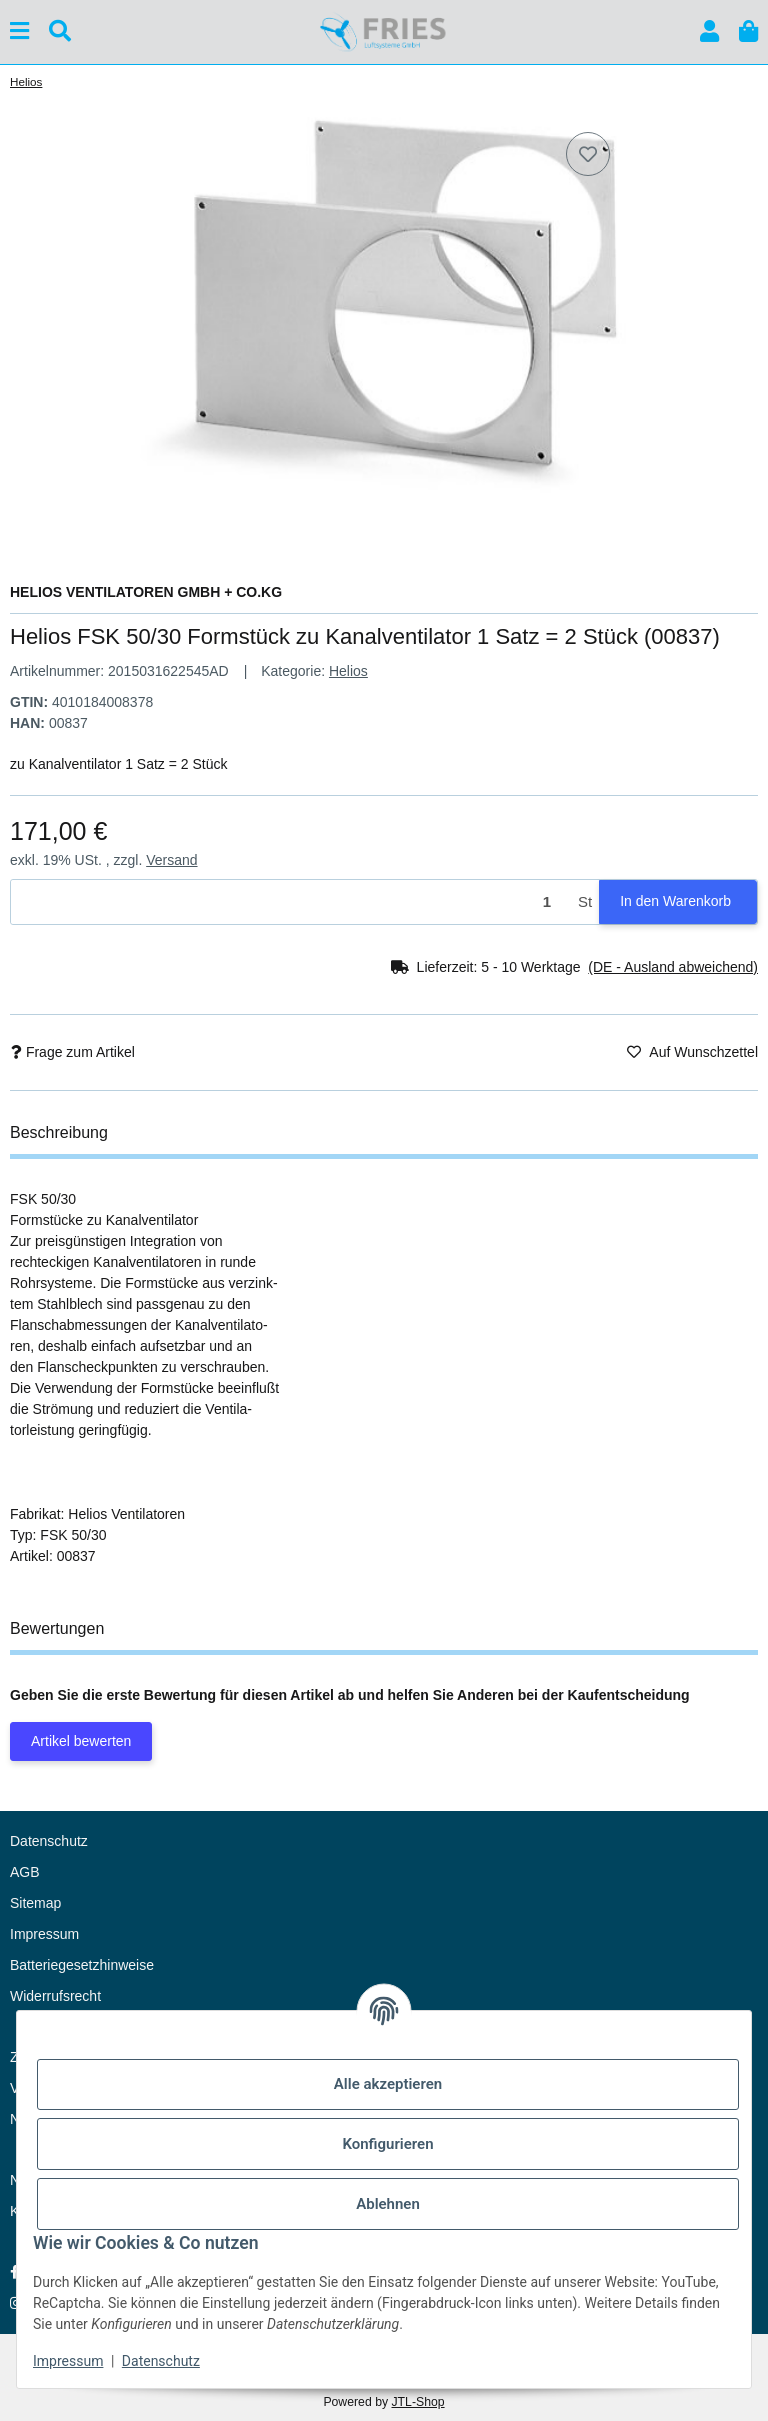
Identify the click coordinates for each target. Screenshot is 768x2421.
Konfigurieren (387, 2144)
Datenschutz (161, 2361)
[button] (709, 31)
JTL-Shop (417, 2402)
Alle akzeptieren (388, 2084)
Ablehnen (388, 2204)
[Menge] (291, 902)
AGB (25, 1872)
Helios (348, 671)
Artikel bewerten (81, 1741)
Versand (171, 860)
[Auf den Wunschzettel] (588, 154)
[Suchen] (60, 31)
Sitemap (35, 1903)
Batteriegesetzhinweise (82, 1965)
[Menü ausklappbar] (19, 31)
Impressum (68, 2361)
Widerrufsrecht (55, 1996)
